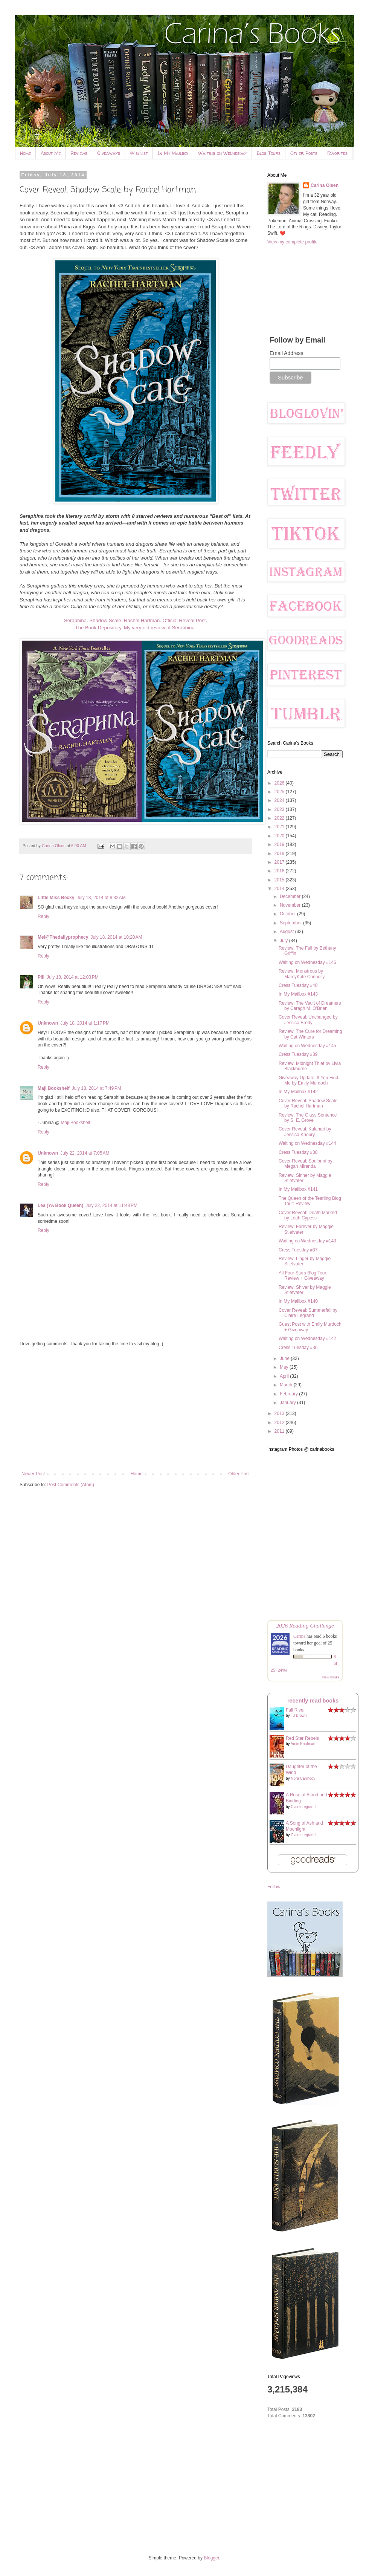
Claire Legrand (303, 1807)
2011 (280, 1431)
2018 (280, 853)
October (288, 913)
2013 (280, 1413)
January (288, 1402)
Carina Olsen (325, 185)
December (291, 896)
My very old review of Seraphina (159, 627)
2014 (280, 888)
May (285, 1367)
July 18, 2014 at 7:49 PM (96, 1088)
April (285, 1376)
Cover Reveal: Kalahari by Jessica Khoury (305, 1131)
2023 (280, 809)
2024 (280, 800)
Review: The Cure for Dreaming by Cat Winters (310, 1034)
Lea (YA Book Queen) (60, 1205)
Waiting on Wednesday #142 (307, 1338)
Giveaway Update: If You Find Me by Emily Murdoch (308, 1080)
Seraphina (75, 620)
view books (330, 1677)
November (291, 905)
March (287, 1384)
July (284, 940)
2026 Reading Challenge (305, 1625)
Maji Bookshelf (54, 1088)
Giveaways (108, 153)
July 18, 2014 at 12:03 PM (73, 977)
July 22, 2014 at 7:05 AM (84, 1153)
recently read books (313, 1701)
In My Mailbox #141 (298, 1189)
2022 (280, 818)
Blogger (211, 2558)
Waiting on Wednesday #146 (307, 962)
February (289, 1394)
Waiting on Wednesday (222, 153)
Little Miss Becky (56, 897)
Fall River (295, 1710)
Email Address (286, 353)
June (285, 1358)
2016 (280, 870)
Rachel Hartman (142, 620)
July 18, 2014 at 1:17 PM (85, 1023)
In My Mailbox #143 (298, 994)
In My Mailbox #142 (298, 1091)
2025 (280, 791)
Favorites (337, 153)
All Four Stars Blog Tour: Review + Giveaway (303, 1275)
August (287, 931)
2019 (280, 844)
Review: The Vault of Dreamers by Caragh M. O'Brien (310, 1005)
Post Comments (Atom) (70, 1484)
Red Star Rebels (302, 1738)
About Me (51, 153)
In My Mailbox (173, 153)
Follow (274, 1886)
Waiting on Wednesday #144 (307, 1143)
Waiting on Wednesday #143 (307, 1241)
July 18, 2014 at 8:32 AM (100, 897)
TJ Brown (298, 1715)
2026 (280, 783)
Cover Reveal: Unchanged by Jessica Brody (308, 1019)
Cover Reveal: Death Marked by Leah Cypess (308, 1215)
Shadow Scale (105, 620)
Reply (43, 916)
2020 (280, 835)
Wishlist (139, 153)
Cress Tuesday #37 (298, 1250)
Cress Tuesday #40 (298, 985)
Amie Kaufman (303, 1744)
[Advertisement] (136, 1409)
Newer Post (33, 1473)
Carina (299, 1636)
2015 (280, 880)
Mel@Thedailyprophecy (63, 937)
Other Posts (303, 153)
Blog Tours (269, 153)
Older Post (239, 1473)
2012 (280, 1422)
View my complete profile (292, 242)
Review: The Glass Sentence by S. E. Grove (308, 1117)
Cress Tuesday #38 (298, 1152)
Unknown (48, 1023)
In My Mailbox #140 (298, 1301)
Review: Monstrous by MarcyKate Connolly (302, 973)
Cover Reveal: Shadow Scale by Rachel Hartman (308, 1103)
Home (25, 153)
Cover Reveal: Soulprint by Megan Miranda (305, 1163)
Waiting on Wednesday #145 (307, 1045)
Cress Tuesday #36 (298, 1347)
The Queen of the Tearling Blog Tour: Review (310, 1201)
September (291, 922)
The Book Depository (98, 627)
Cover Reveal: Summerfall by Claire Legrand (308, 1313)
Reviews (78, 153)
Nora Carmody (303, 1778)
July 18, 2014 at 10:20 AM (116, 937)
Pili (41, 977)
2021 (280, 826)
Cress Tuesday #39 (298, 1054)
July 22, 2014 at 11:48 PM (111, 1205)
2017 (280, 862)
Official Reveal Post (184, 620)
